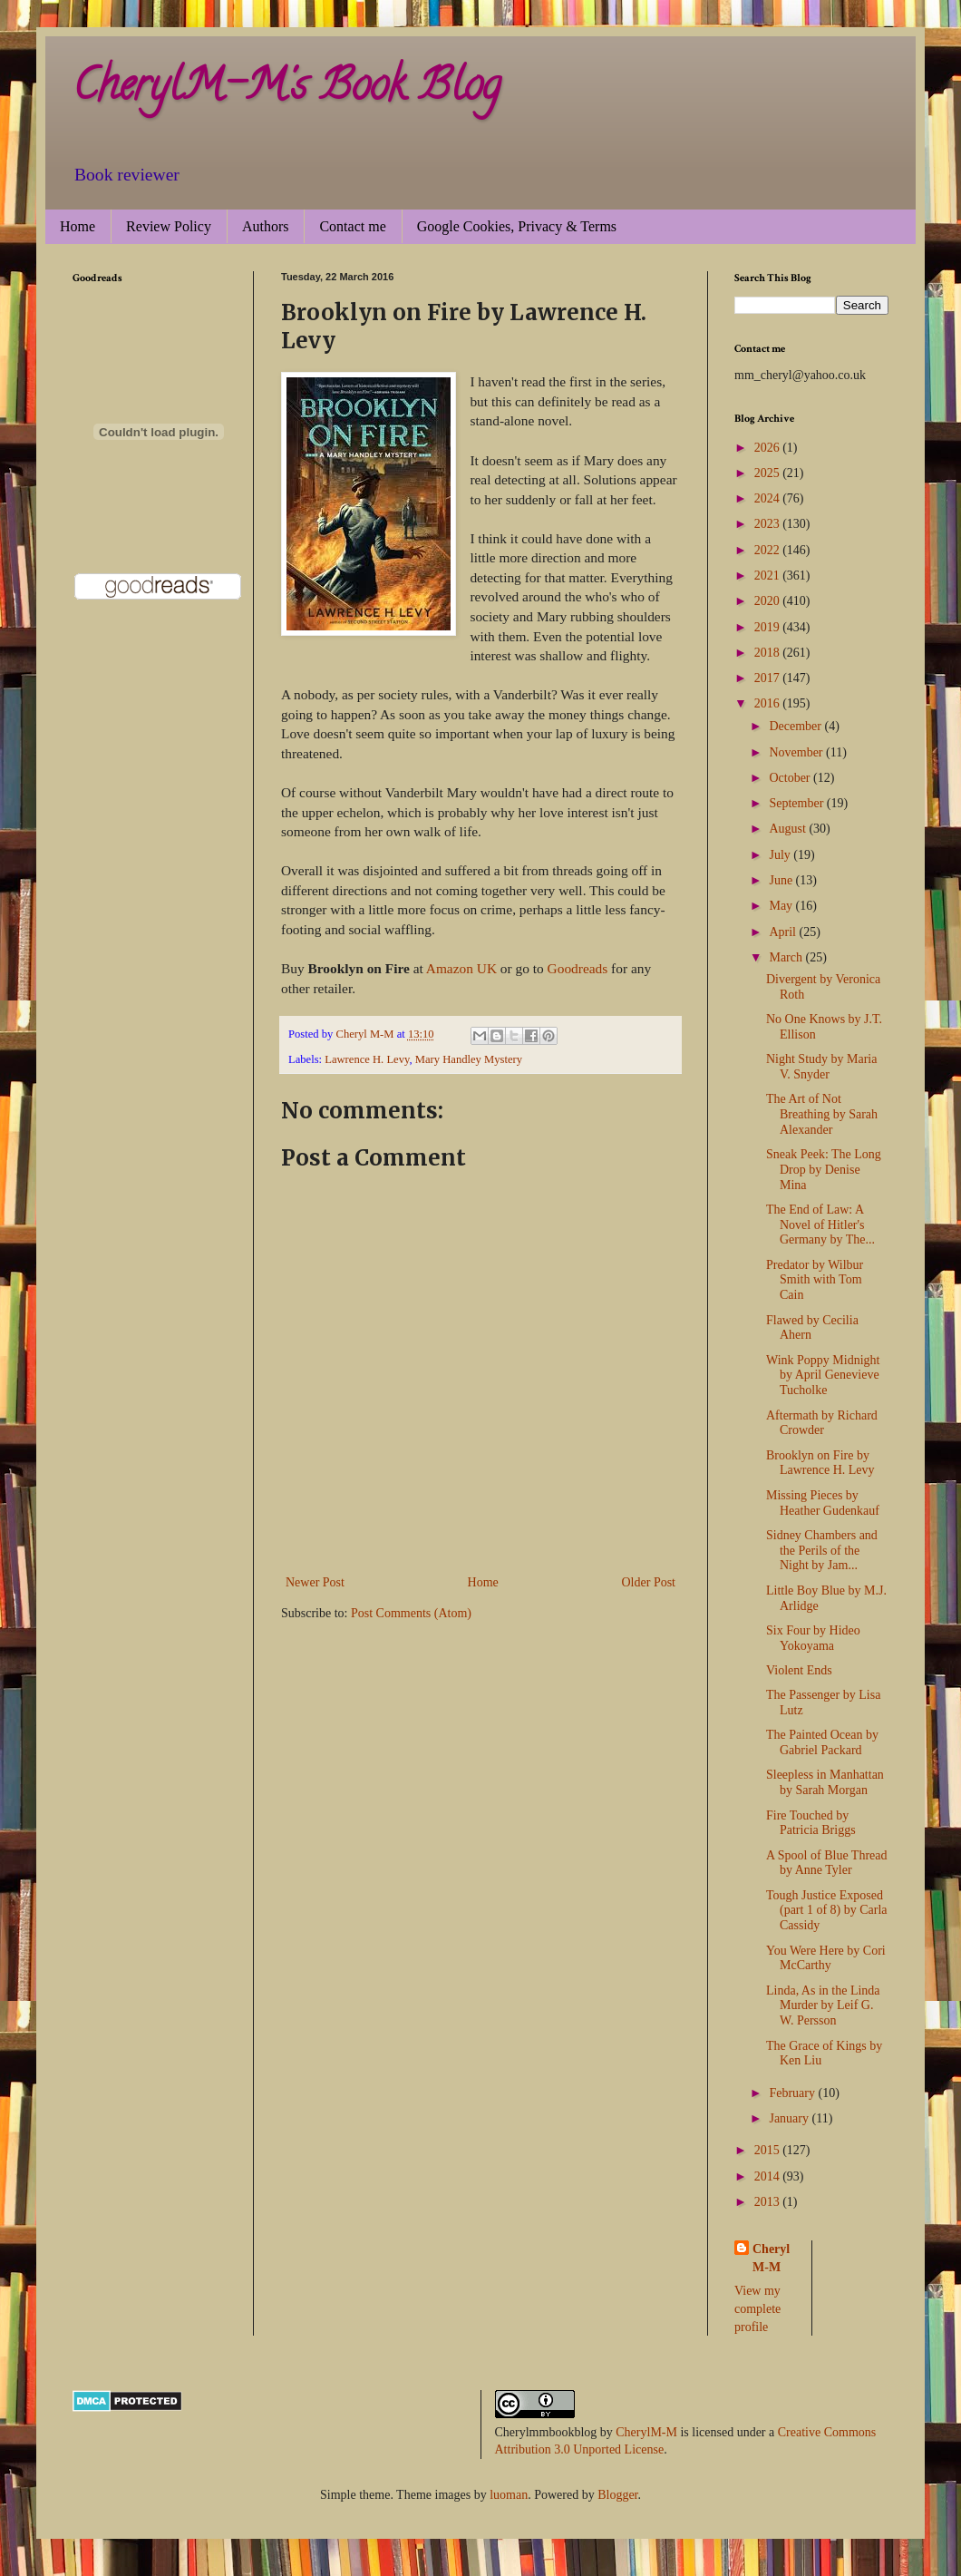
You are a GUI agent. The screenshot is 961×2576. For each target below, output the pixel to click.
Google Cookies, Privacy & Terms (516, 226)
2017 (768, 678)
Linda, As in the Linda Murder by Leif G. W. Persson (823, 2006)
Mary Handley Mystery (468, 1059)
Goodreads (578, 968)
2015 (768, 2150)
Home (77, 226)
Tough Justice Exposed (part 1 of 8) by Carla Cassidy (827, 1910)
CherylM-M (646, 2432)
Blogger (617, 2495)
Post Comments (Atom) (411, 1613)
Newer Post (315, 1582)
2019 (768, 627)
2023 (768, 524)
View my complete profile (757, 2308)
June (782, 880)
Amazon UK (461, 968)
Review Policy (168, 226)
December (796, 726)
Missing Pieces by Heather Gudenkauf (822, 1502)
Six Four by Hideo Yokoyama (813, 1638)
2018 (768, 652)
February (793, 2093)
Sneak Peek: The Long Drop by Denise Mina (823, 1169)
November (797, 752)
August (789, 828)
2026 (768, 447)
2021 (768, 575)
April (784, 932)
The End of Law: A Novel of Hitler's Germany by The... (820, 1225)
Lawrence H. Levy (367, 1059)
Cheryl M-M (771, 2258)
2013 (768, 2202)
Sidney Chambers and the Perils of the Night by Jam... (822, 1550)
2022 (768, 550)
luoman (509, 2495)
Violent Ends (799, 1670)
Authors (265, 226)
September (797, 803)
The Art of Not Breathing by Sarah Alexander (822, 1114)
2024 (768, 498)
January (790, 2118)
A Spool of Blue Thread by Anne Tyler (827, 1863)
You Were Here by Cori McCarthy (826, 1958)
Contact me (352, 226)
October (791, 778)
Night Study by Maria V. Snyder (822, 1066)
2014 (768, 2176)
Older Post (649, 1582)
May (782, 905)
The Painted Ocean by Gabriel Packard (822, 1742)
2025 (768, 473)
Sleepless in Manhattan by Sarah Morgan (825, 1782)
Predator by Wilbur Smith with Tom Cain (814, 1280)
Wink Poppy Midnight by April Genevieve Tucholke (822, 1375)
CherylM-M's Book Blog (286, 89)
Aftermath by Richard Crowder (822, 1423)
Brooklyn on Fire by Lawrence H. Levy (820, 1463)
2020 (768, 601)
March (787, 957)
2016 (768, 703)
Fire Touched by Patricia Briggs (811, 1823)
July (781, 855)
